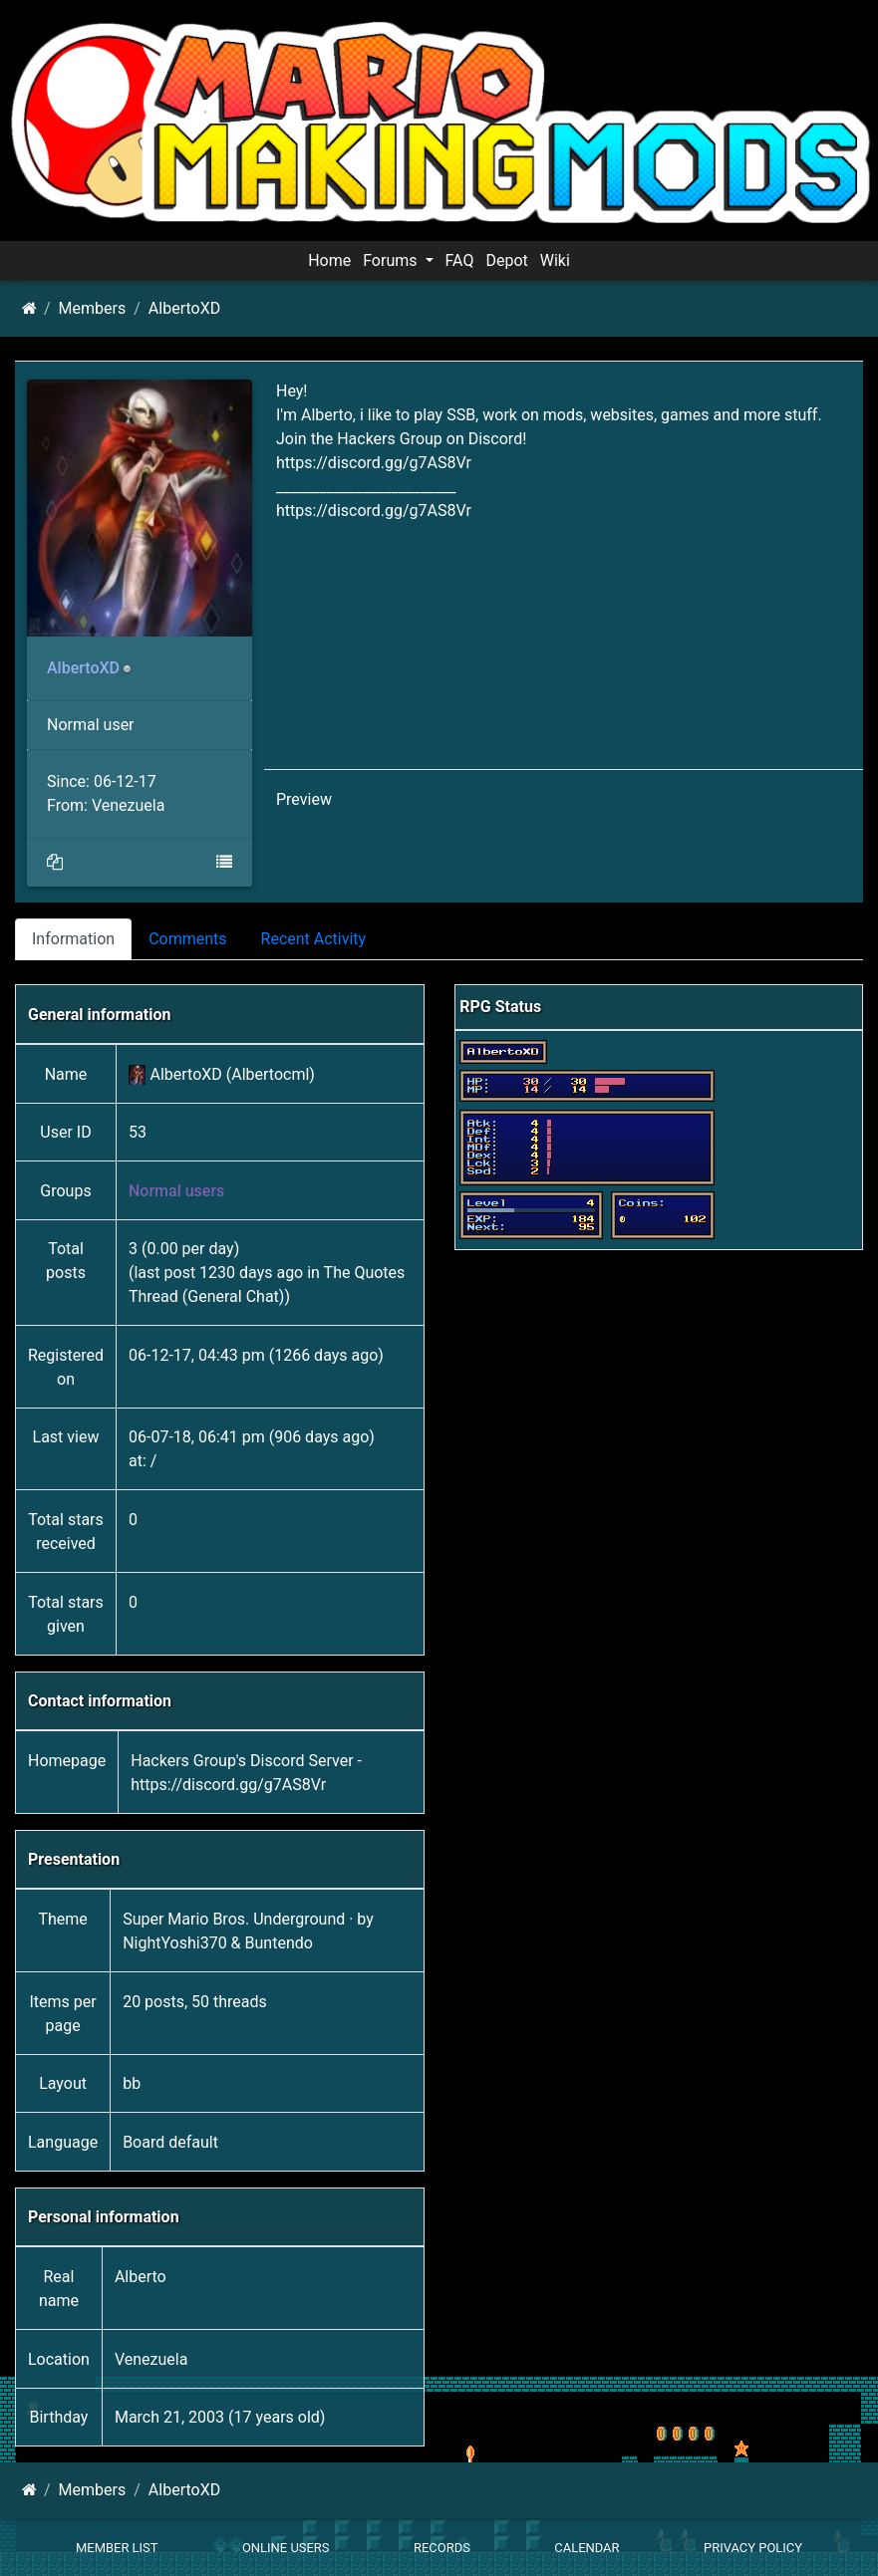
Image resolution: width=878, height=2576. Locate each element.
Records (442, 2547)
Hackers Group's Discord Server (242, 1760)
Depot (506, 260)
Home (329, 260)
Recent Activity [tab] (314, 938)
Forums (392, 260)
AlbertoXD (184, 308)
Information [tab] (73, 938)
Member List (117, 2547)
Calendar (586, 2547)
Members (93, 308)
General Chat (233, 1296)
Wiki (555, 260)
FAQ (459, 260)
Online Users (286, 2547)
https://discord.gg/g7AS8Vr (373, 462)
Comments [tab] (187, 938)
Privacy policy (753, 2547)
